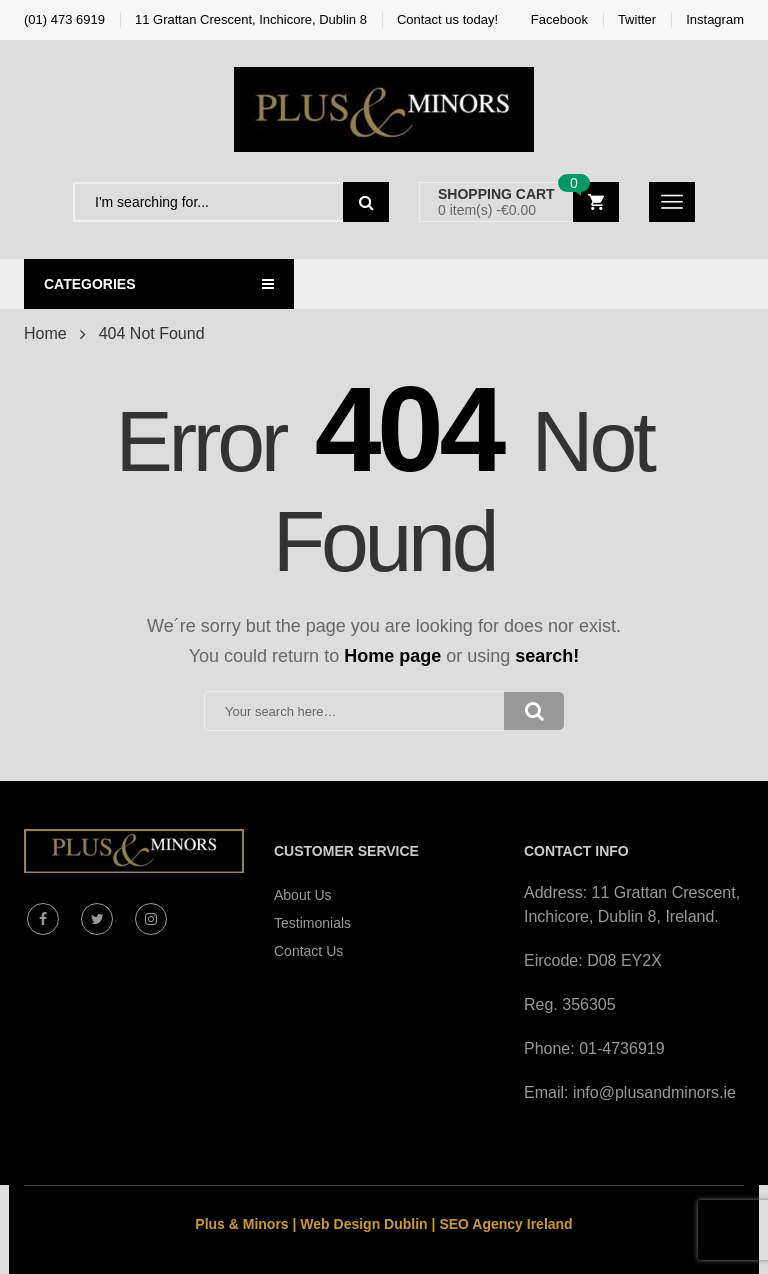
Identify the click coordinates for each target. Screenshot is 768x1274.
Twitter (637, 19)
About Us (303, 895)
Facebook (559, 19)
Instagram (715, 19)
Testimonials (312, 923)
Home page (392, 656)
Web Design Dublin (363, 1224)
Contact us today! (447, 19)
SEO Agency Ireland (505, 1224)
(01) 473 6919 (64, 19)
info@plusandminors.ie (654, 1092)
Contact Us (308, 951)
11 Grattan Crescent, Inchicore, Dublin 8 (251, 19)
